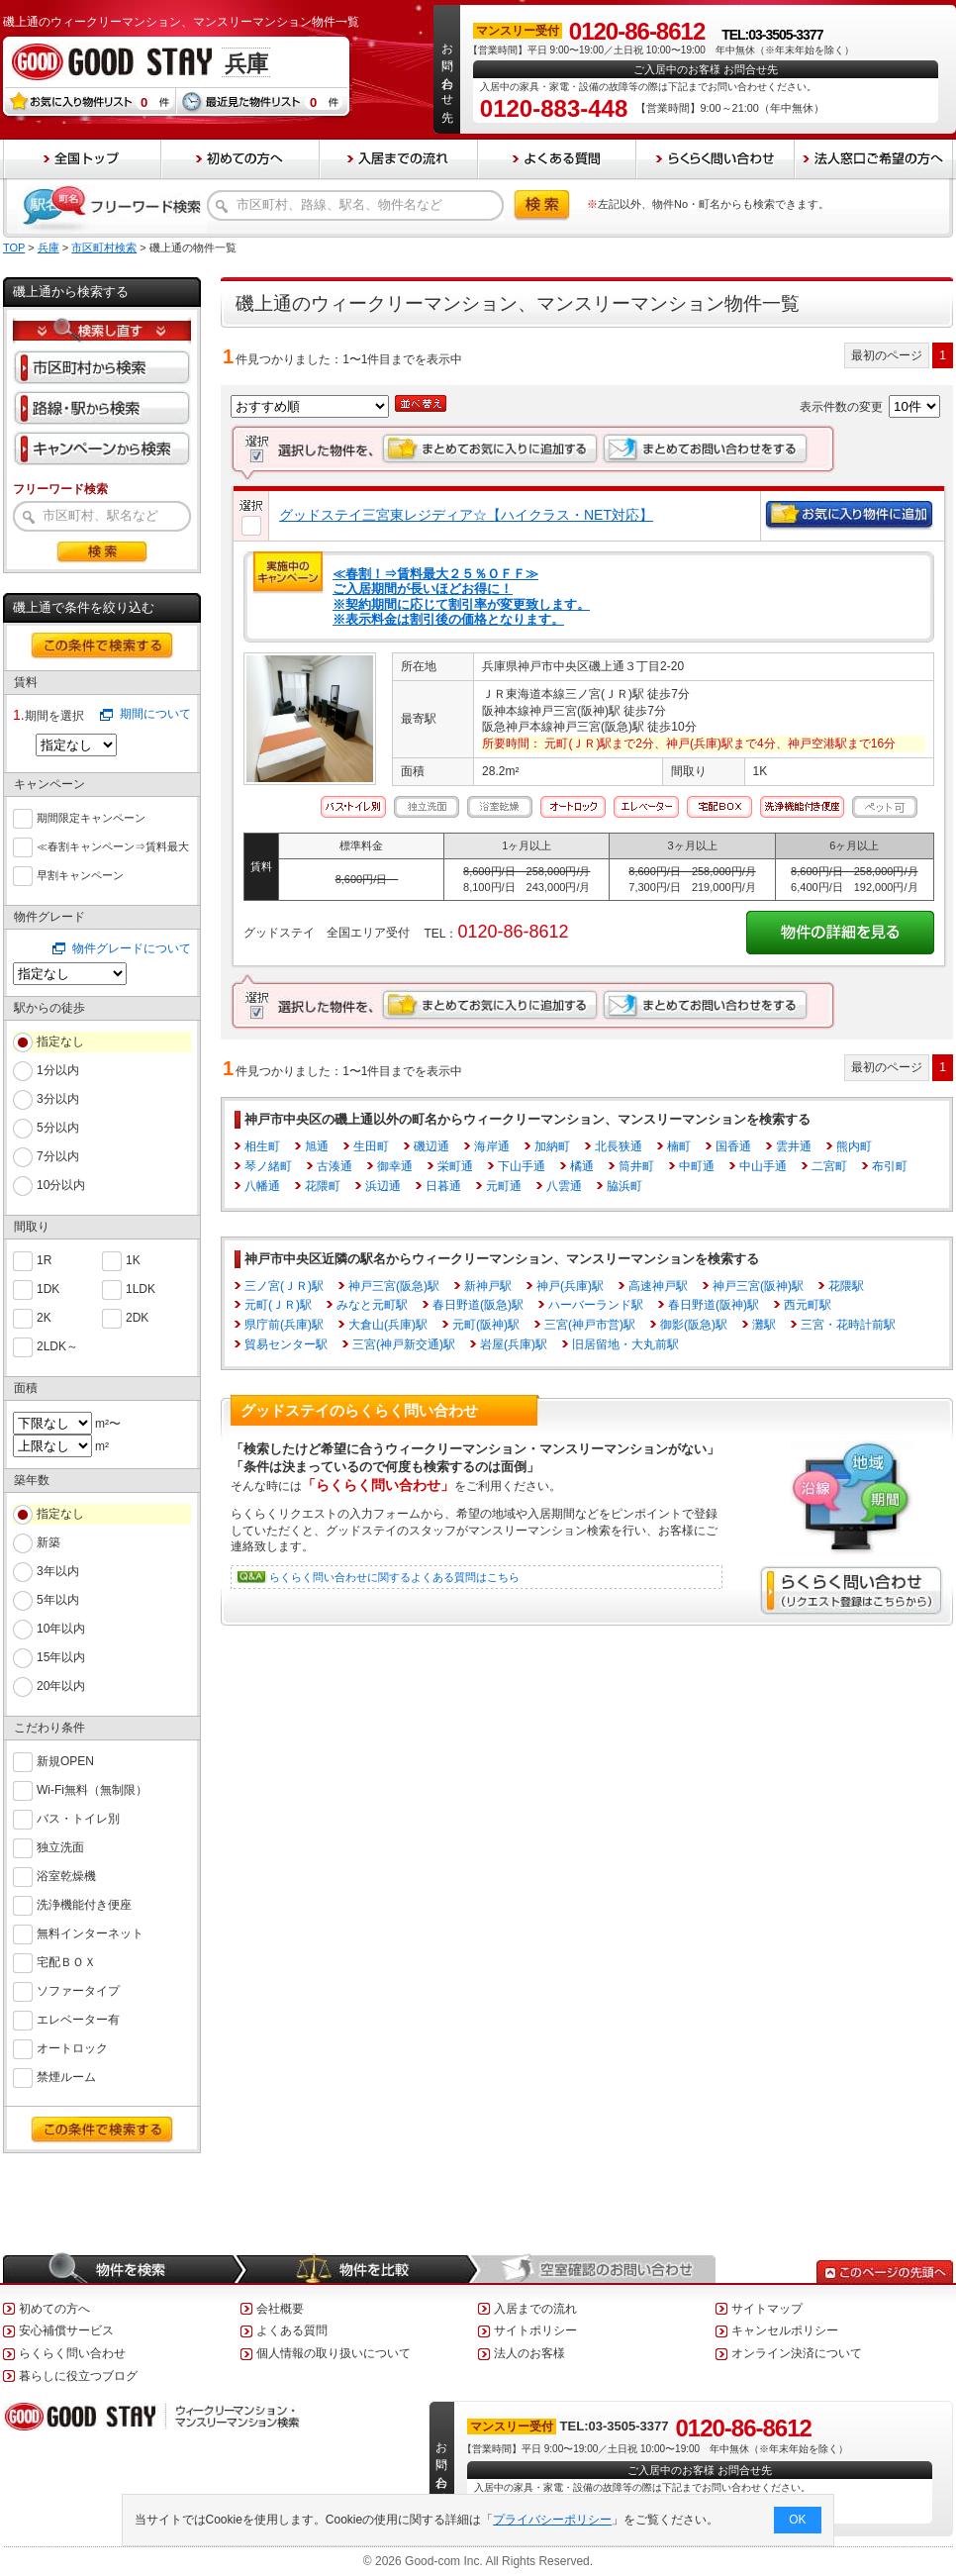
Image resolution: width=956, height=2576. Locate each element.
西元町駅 (807, 1305)
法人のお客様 (529, 2353)
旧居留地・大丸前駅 (625, 1344)
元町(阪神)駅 (486, 1325)
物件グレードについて (131, 948)
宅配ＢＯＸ (66, 1960)
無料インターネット (90, 1932)
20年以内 (61, 1686)
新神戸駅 (488, 1286)
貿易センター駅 (286, 1344)
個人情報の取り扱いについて (333, 2353)
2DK (137, 1316)
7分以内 (58, 1156)
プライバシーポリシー (553, 2519)
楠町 (679, 1146)
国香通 (733, 1146)
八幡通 (262, 1186)
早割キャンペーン (80, 873)
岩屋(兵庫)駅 (513, 1344)
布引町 (890, 1166)
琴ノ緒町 (268, 1166)
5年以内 (58, 1600)
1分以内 (58, 1070)
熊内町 (854, 1146)
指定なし (60, 1041)
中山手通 (763, 1166)
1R (44, 1258)
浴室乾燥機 (66, 1874)
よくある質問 (292, 2330)
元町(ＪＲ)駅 (278, 1305)
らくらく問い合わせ (72, 2353)
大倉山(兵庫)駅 (388, 1325)
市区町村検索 (104, 247)
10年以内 (61, 1628)
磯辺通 (431, 1146)
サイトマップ (767, 2309)
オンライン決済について (796, 2353)
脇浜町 (624, 1186)
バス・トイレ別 (78, 1817)
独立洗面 (60, 1845)
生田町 (371, 1146)
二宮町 (829, 1166)
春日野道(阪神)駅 (713, 1305)
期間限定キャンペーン (91, 816)
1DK (48, 1287)
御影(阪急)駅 (693, 1325)
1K (133, 1258)
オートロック (72, 2046)
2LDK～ (57, 1345)
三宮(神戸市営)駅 (589, 1325)
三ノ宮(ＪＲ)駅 (284, 1286)
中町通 (697, 1166)
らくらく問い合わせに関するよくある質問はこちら (394, 1577)
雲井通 (794, 1146)
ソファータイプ (78, 1989)
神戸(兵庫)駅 (570, 1286)
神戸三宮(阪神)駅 (758, 1286)
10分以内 (61, 1185)
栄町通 (455, 1166)
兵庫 (48, 247)
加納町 (552, 1146)
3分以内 (58, 1099)
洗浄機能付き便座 (84, 1903)
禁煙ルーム (66, 2075)
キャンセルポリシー (784, 2330)
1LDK (140, 1287)
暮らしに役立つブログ (78, 2376)
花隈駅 (846, 1286)
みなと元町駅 (372, 1305)
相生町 (262, 1146)
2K (44, 1316)
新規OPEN (65, 1759)
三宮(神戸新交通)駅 (403, 1344)
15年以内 (61, 1657)
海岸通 (492, 1146)
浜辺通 (383, 1186)
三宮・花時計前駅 (848, 1325)
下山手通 (521, 1166)
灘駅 (764, 1325)
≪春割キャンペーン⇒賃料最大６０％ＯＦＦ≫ (113, 847)
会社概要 (280, 2309)
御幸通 (395, 1166)
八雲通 (564, 1186)
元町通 (504, 1186)
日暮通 (443, 1186)
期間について (155, 714)
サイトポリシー (535, 2330)
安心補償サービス (66, 2330)
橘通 (582, 1166)
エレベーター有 (78, 2018)
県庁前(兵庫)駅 (284, 1325)
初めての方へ (54, 2309)
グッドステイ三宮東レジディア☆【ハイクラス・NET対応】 (466, 515)
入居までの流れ (535, 2309)
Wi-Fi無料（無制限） (92, 1788)
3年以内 (58, 1571)
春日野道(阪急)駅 (478, 1305)
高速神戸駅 (658, 1286)
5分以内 (58, 1128)
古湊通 (334, 1166)
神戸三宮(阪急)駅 (393, 1286)
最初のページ (886, 355)
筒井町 (636, 1166)
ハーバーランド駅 (595, 1305)
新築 (48, 1542)
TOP (14, 247)
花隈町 (322, 1186)
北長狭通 (618, 1146)
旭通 (317, 1146)
